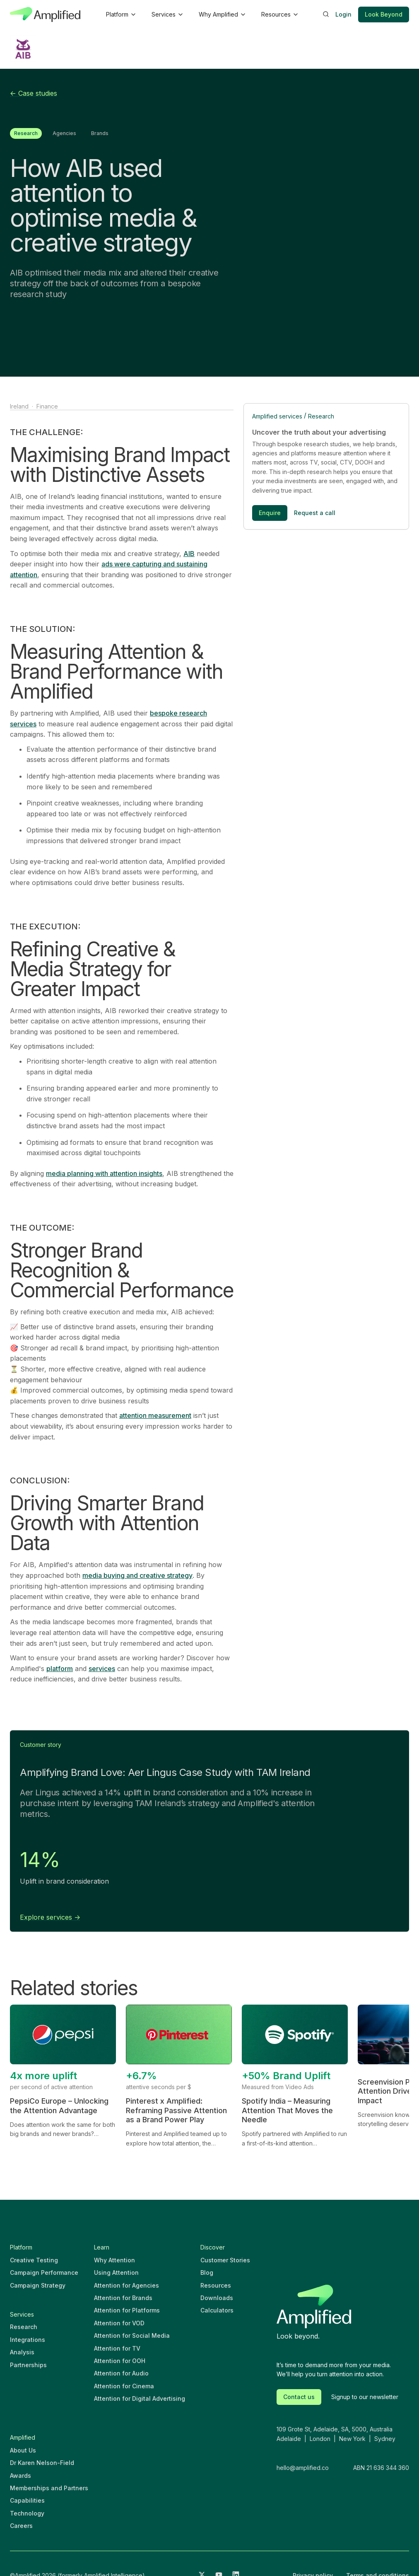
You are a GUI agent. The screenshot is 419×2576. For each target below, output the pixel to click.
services (102, 1668)
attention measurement (155, 1415)
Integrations (27, 2339)
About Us (23, 2450)
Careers (21, 2525)
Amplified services (277, 416)
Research (321, 416)
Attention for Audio (121, 2373)
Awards (20, 2475)
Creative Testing (34, 2260)
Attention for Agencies (126, 2285)
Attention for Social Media (132, 2335)
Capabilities (27, 2500)
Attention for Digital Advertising (139, 2398)
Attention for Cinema (124, 2386)
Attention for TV (117, 2348)
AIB (189, 553)
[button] (120, 14)
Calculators (217, 2310)
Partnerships (28, 2364)
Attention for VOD (119, 2323)
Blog (206, 2272)
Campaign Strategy (37, 2285)
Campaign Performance (44, 2272)
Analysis (22, 2352)
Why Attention (114, 2260)
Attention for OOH (119, 2360)
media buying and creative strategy (137, 1575)
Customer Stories (225, 2260)
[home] (45, 14)
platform (59, 1668)
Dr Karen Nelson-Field (42, 2462)
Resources (215, 2285)
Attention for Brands (123, 2297)
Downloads (216, 2297)
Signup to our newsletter (364, 2396)
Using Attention (116, 2272)
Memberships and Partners (49, 2487)
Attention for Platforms (127, 2310)
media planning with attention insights (104, 1173)
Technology (27, 2513)
